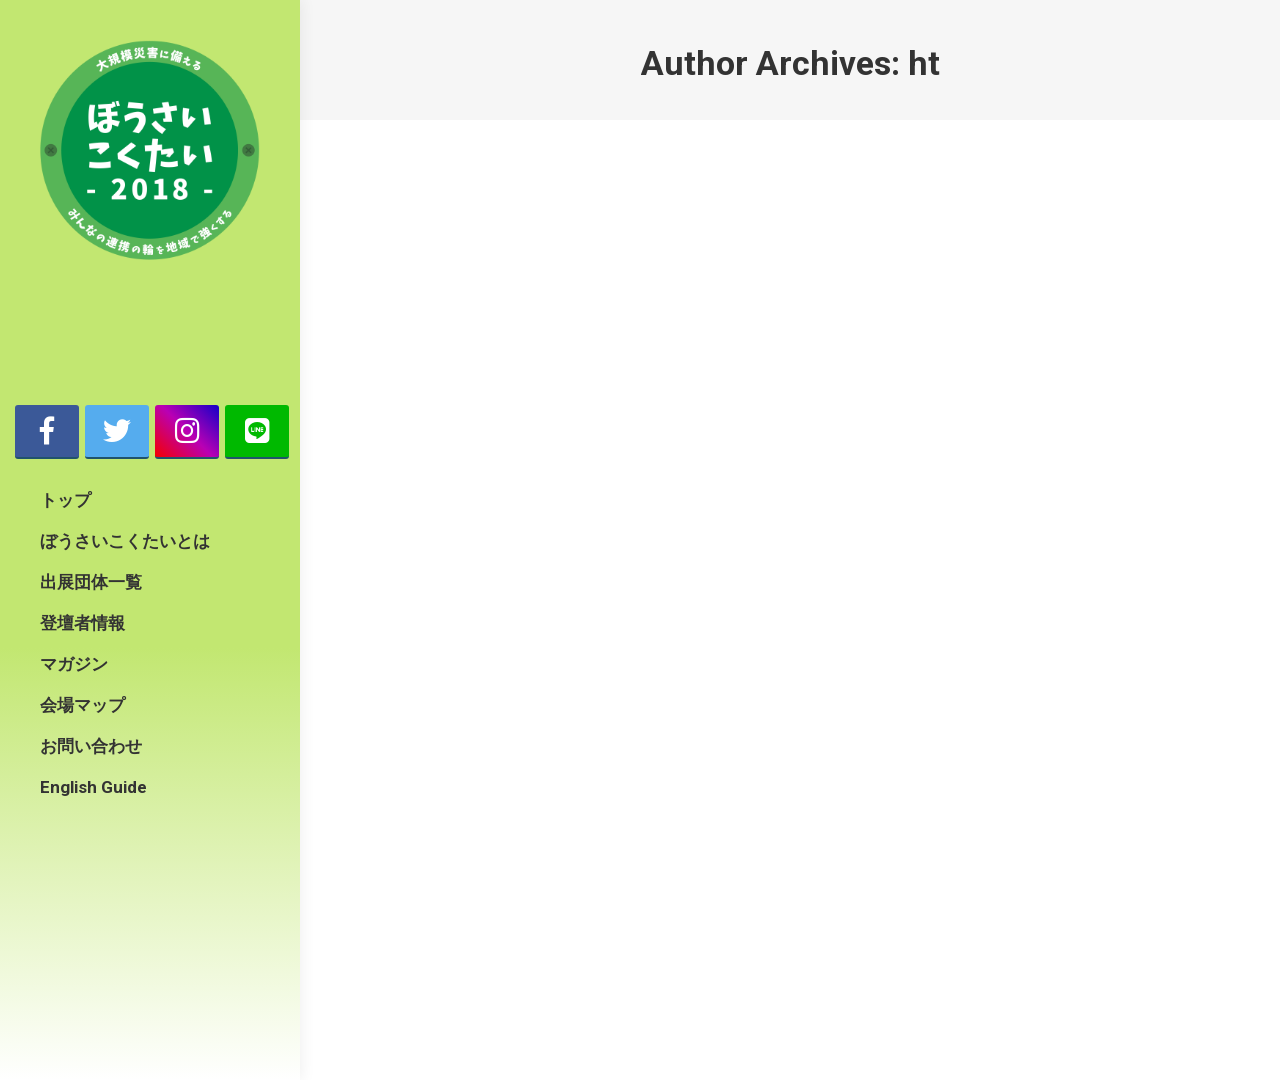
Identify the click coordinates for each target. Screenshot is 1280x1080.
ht (924, 63)
